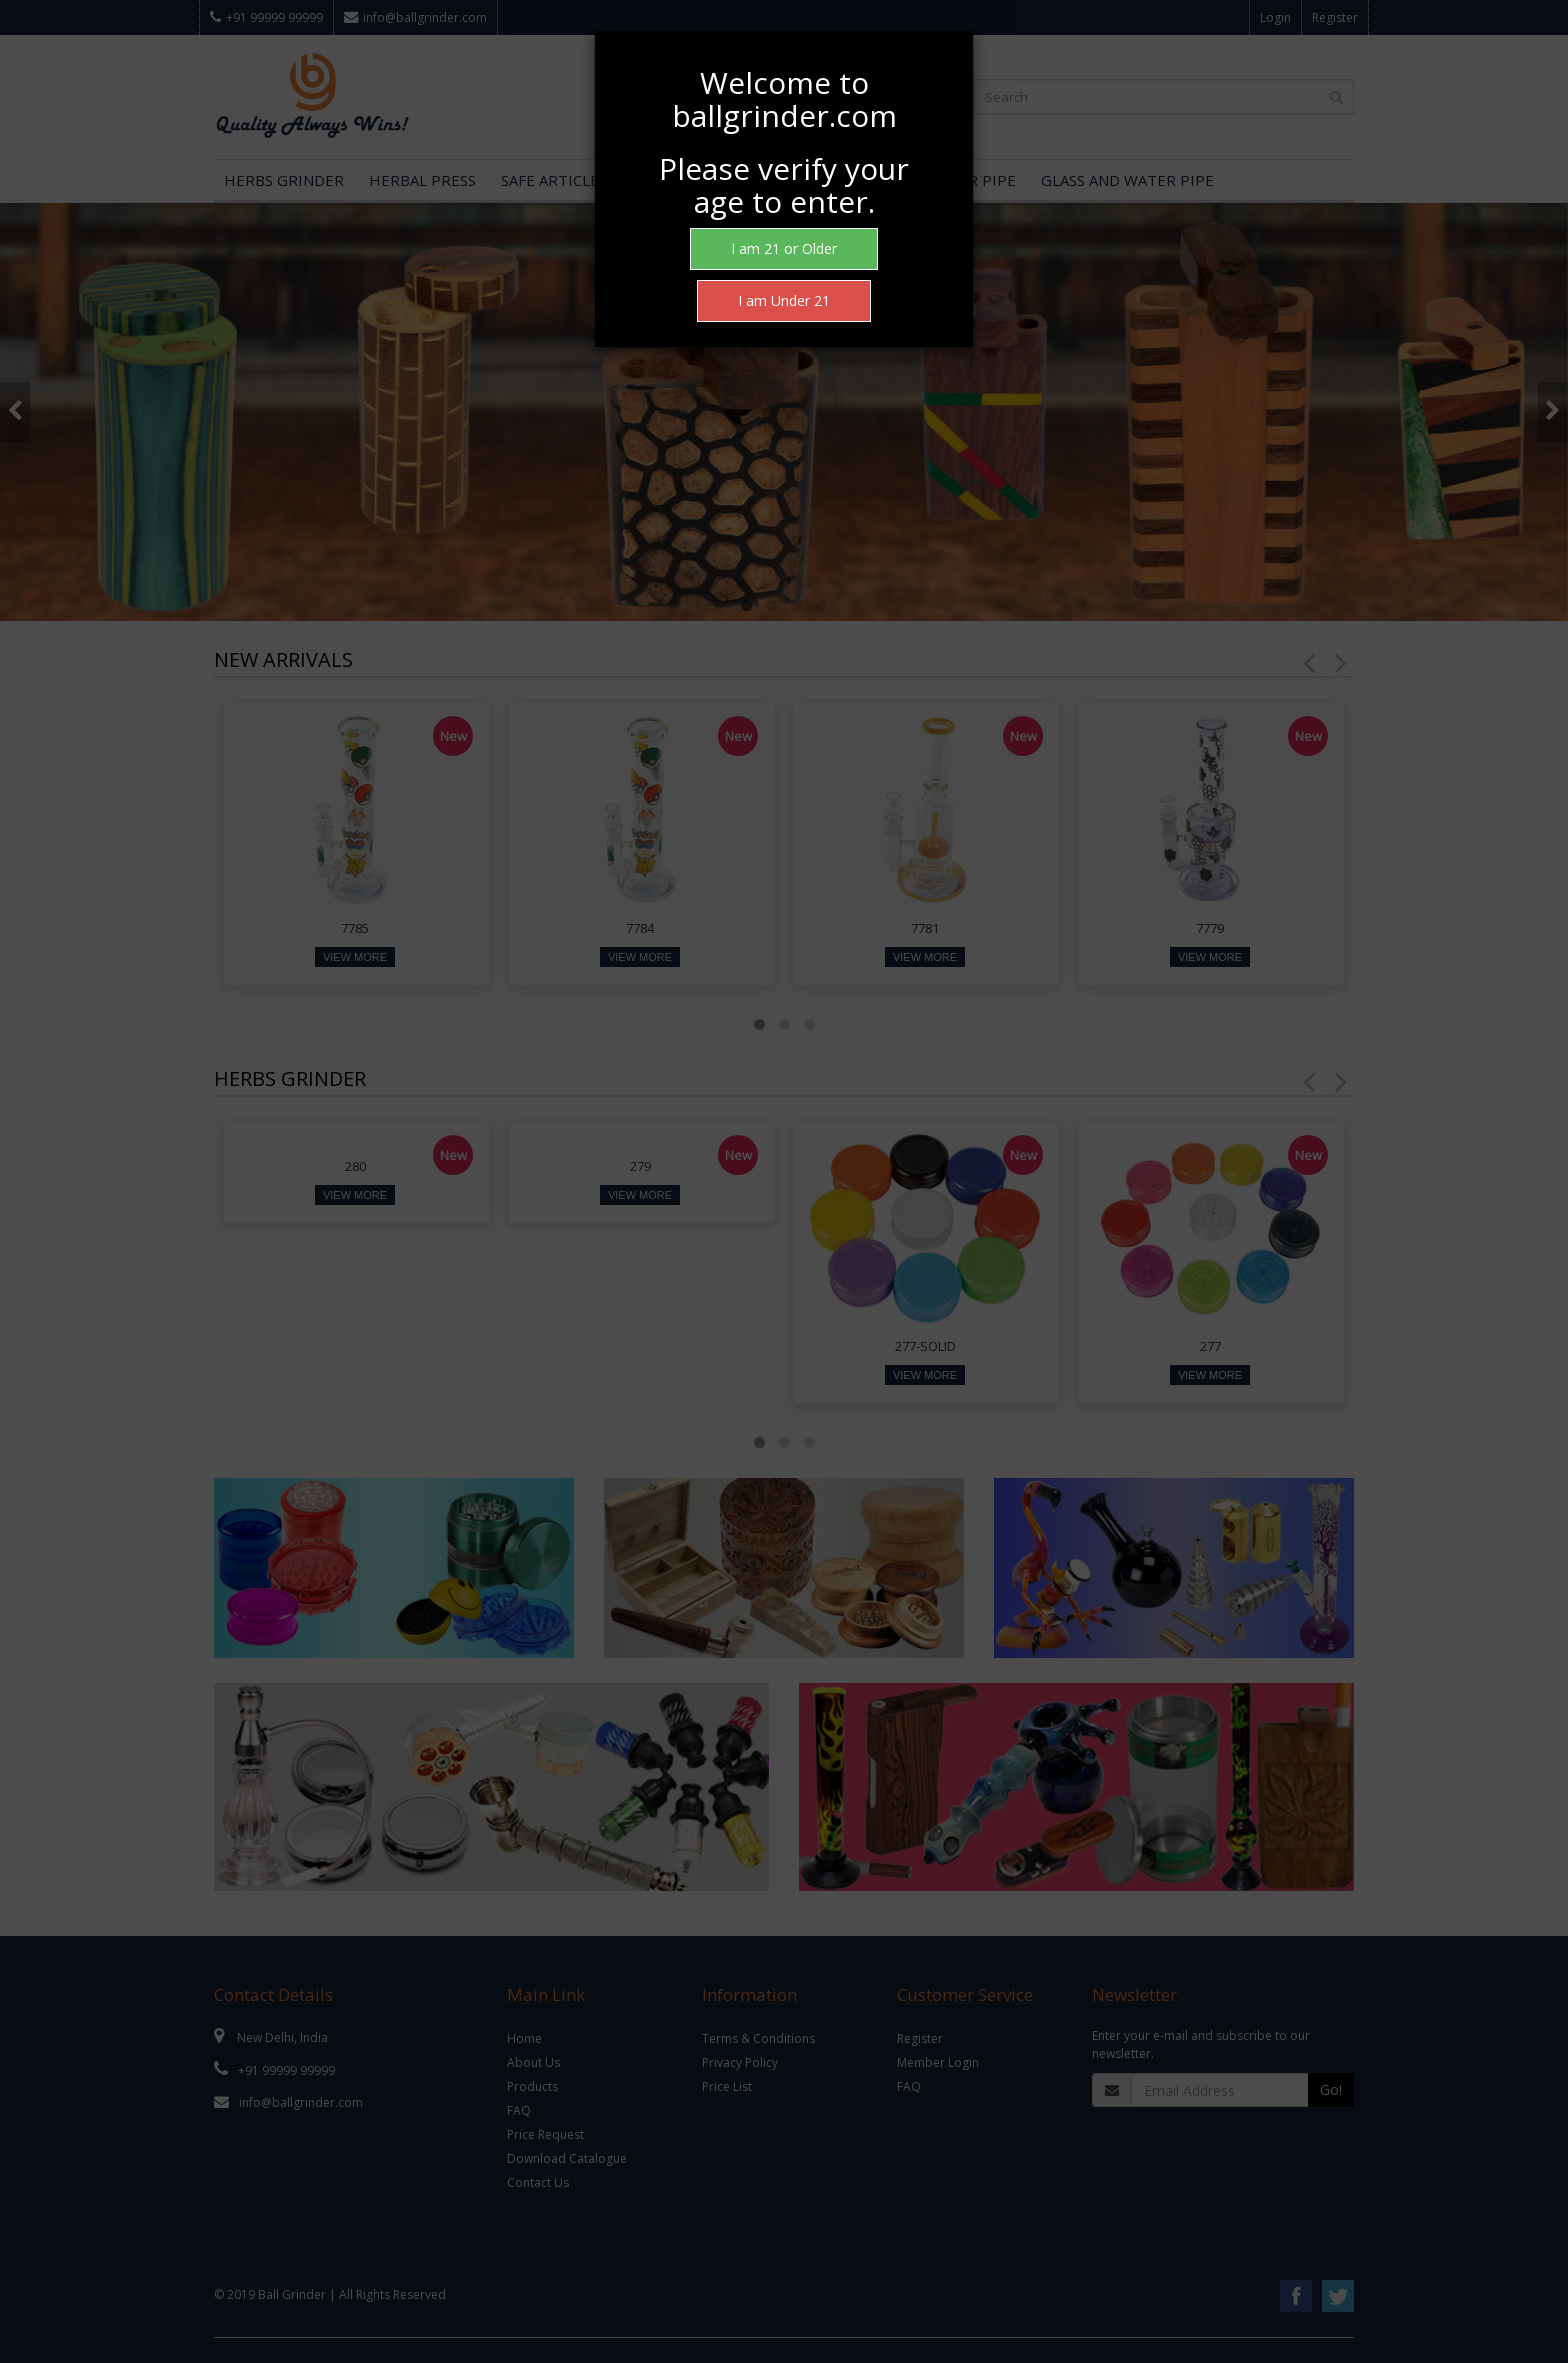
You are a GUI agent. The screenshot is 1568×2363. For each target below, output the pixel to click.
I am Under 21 (784, 300)
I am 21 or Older (784, 248)
